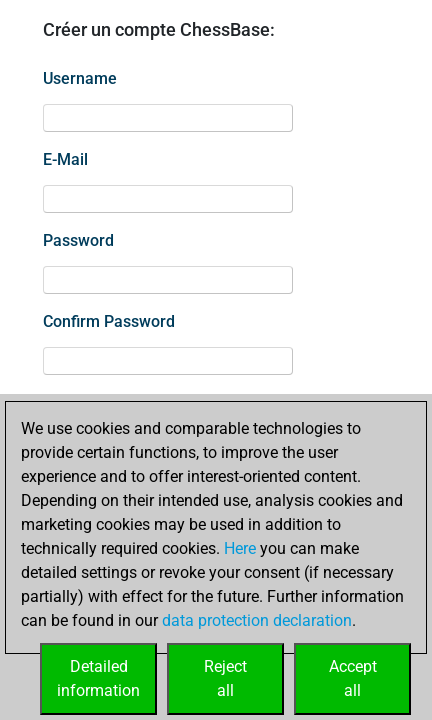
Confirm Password (109, 321)
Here (240, 548)
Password (78, 240)
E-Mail (65, 159)
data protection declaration (257, 620)
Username (80, 78)
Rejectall (225, 678)
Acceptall (353, 678)
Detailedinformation (98, 678)
